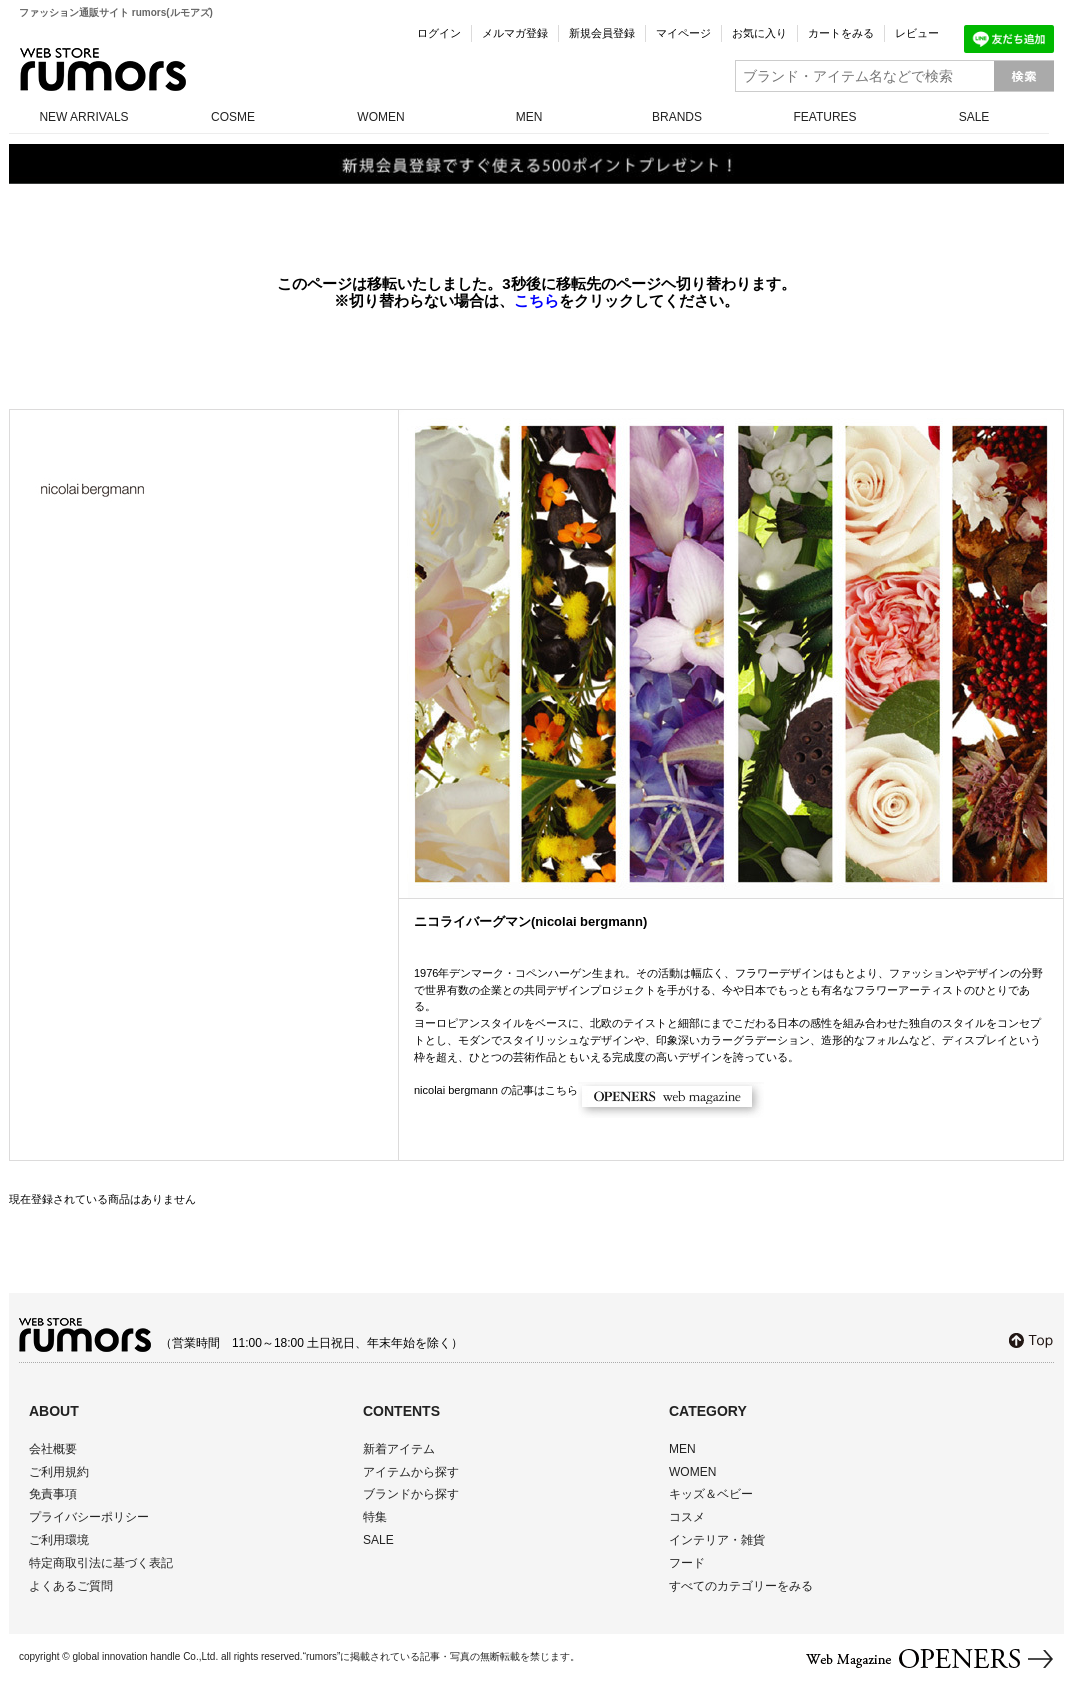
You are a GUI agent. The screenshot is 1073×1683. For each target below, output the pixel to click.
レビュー (917, 33)
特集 (375, 1517)
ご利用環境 (59, 1540)
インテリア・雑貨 (717, 1540)
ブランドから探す (411, 1494)
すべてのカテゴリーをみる (741, 1586)
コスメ (687, 1517)
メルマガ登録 (515, 33)
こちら (536, 300)
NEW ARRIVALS (83, 117)
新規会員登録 (602, 33)
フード (687, 1563)
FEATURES (824, 117)
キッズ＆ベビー (711, 1494)
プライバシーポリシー (89, 1517)
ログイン (439, 33)
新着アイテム (399, 1449)
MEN (529, 117)
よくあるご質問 (71, 1586)
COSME (233, 117)
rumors (103, 69)
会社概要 (53, 1449)
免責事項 (53, 1494)
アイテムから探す (411, 1472)
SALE (974, 117)
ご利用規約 (59, 1472)
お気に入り (759, 33)
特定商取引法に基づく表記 (101, 1563)
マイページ (683, 33)
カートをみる (841, 33)
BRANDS (677, 117)
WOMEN (380, 117)
